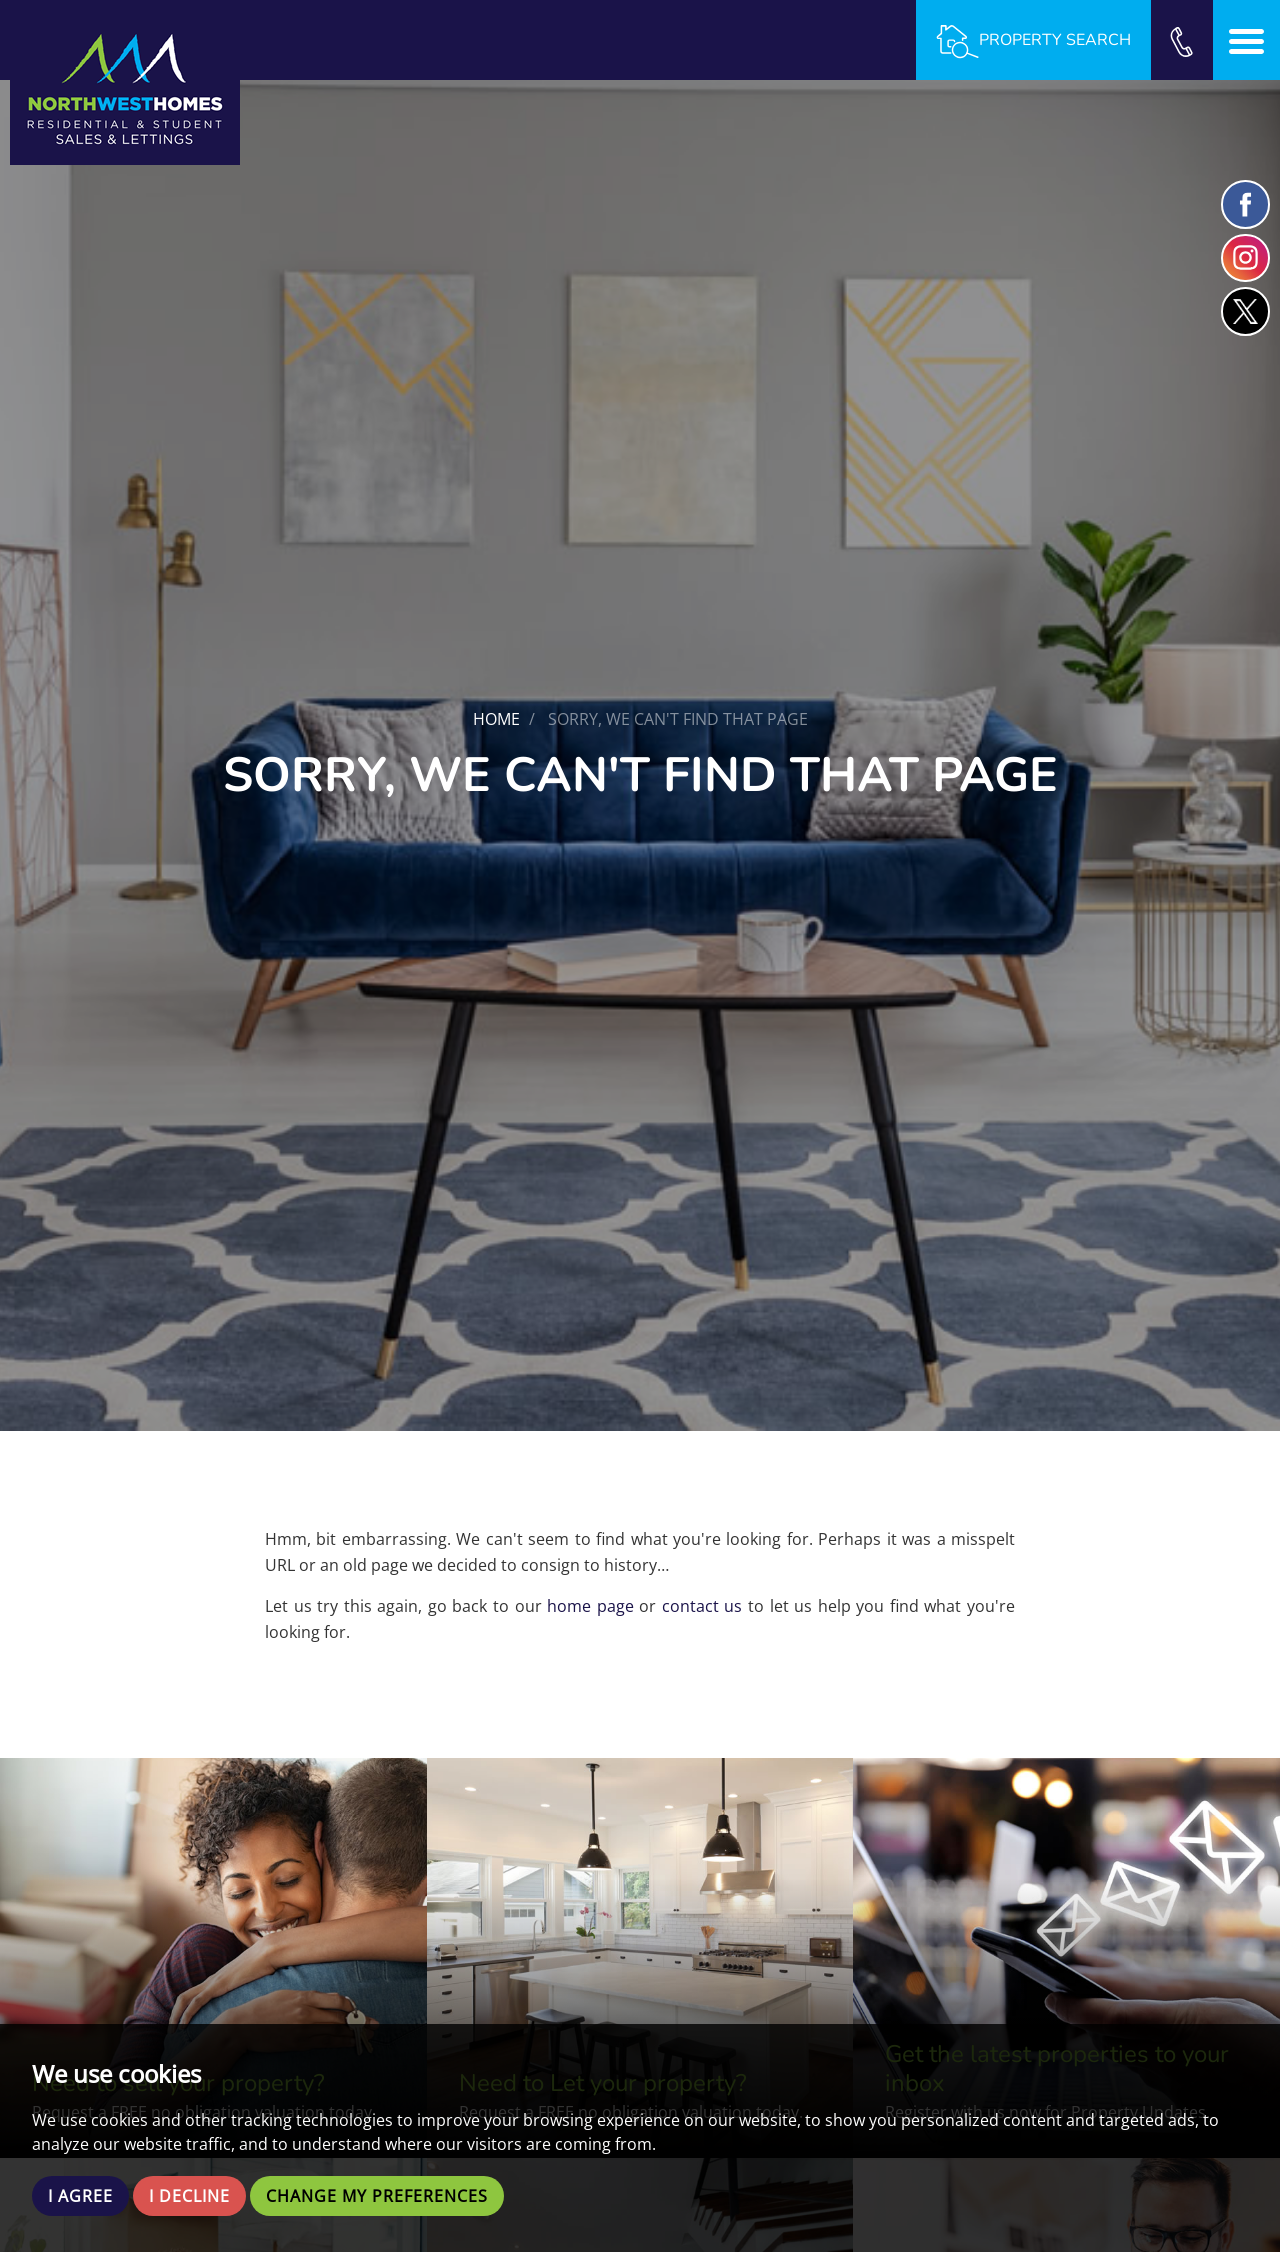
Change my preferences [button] (377, 2196)
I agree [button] (80, 2196)
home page (590, 1606)
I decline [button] (189, 2196)
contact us (702, 1606)
